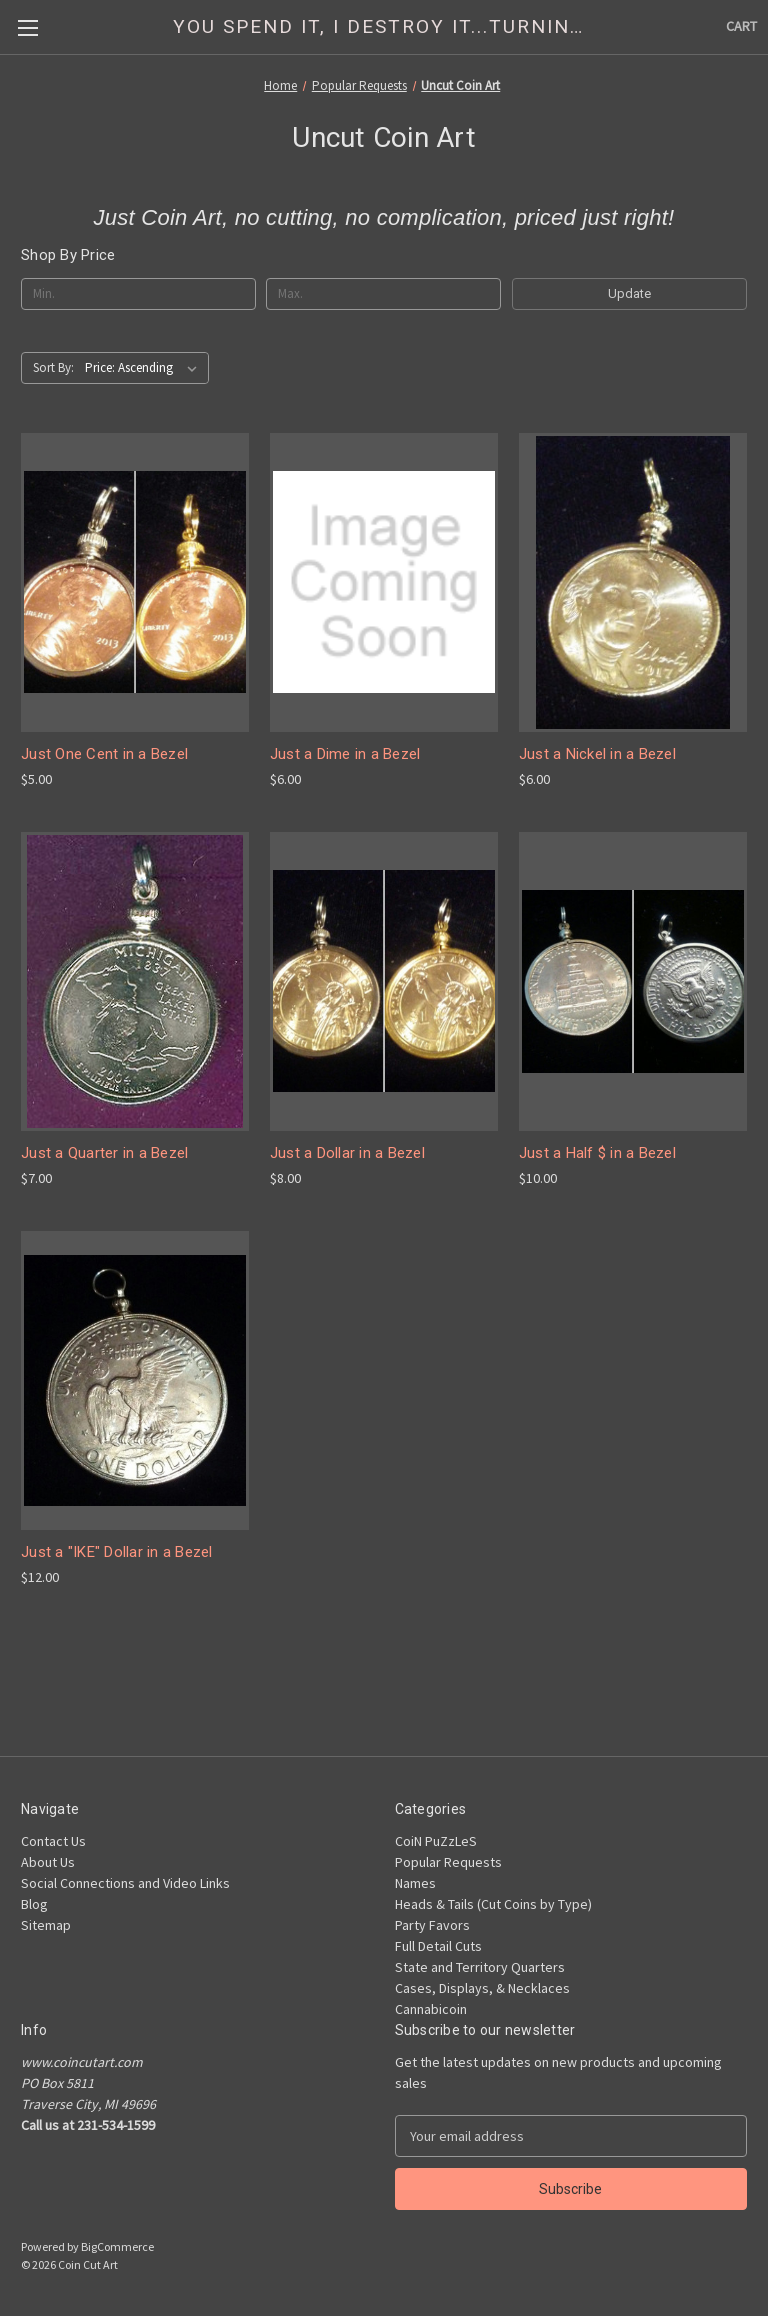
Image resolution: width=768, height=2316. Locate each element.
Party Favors (432, 1925)
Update (629, 293)
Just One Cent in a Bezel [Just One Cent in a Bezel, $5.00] (104, 754)
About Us (48, 1862)
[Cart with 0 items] (741, 26)
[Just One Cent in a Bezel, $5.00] (135, 582)
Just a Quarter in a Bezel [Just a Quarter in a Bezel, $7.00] (104, 1153)
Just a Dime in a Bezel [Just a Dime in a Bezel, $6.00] (345, 754)
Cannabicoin (431, 2009)
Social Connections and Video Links (125, 1883)
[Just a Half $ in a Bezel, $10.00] (633, 981)
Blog (34, 1904)
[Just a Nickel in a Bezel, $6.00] (633, 582)
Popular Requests (448, 1862)
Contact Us (53, 1841)
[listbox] (145, 368)
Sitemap (46, 1925)
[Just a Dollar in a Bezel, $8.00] (384, 981)
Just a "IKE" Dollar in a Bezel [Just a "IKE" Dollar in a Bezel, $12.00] (117, 1552)
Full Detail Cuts (438, 1946)
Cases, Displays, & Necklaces (482, 1988)
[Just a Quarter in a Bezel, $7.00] (135, 981)
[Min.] (138, 294)
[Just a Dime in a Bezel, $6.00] (384, 582)
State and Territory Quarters (480, 1967)
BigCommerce (117, 2246)
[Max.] (383, 294)
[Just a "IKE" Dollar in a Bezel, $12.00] (135, 1380)
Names (415, 1883)
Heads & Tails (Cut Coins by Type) (493, 1904)
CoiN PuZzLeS (436, 1841)
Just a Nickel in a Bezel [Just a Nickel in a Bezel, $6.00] (597, 754)
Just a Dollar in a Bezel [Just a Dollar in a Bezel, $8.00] (347, 1153)
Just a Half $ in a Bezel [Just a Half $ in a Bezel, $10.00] (597, 1153)
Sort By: (53, 367)
